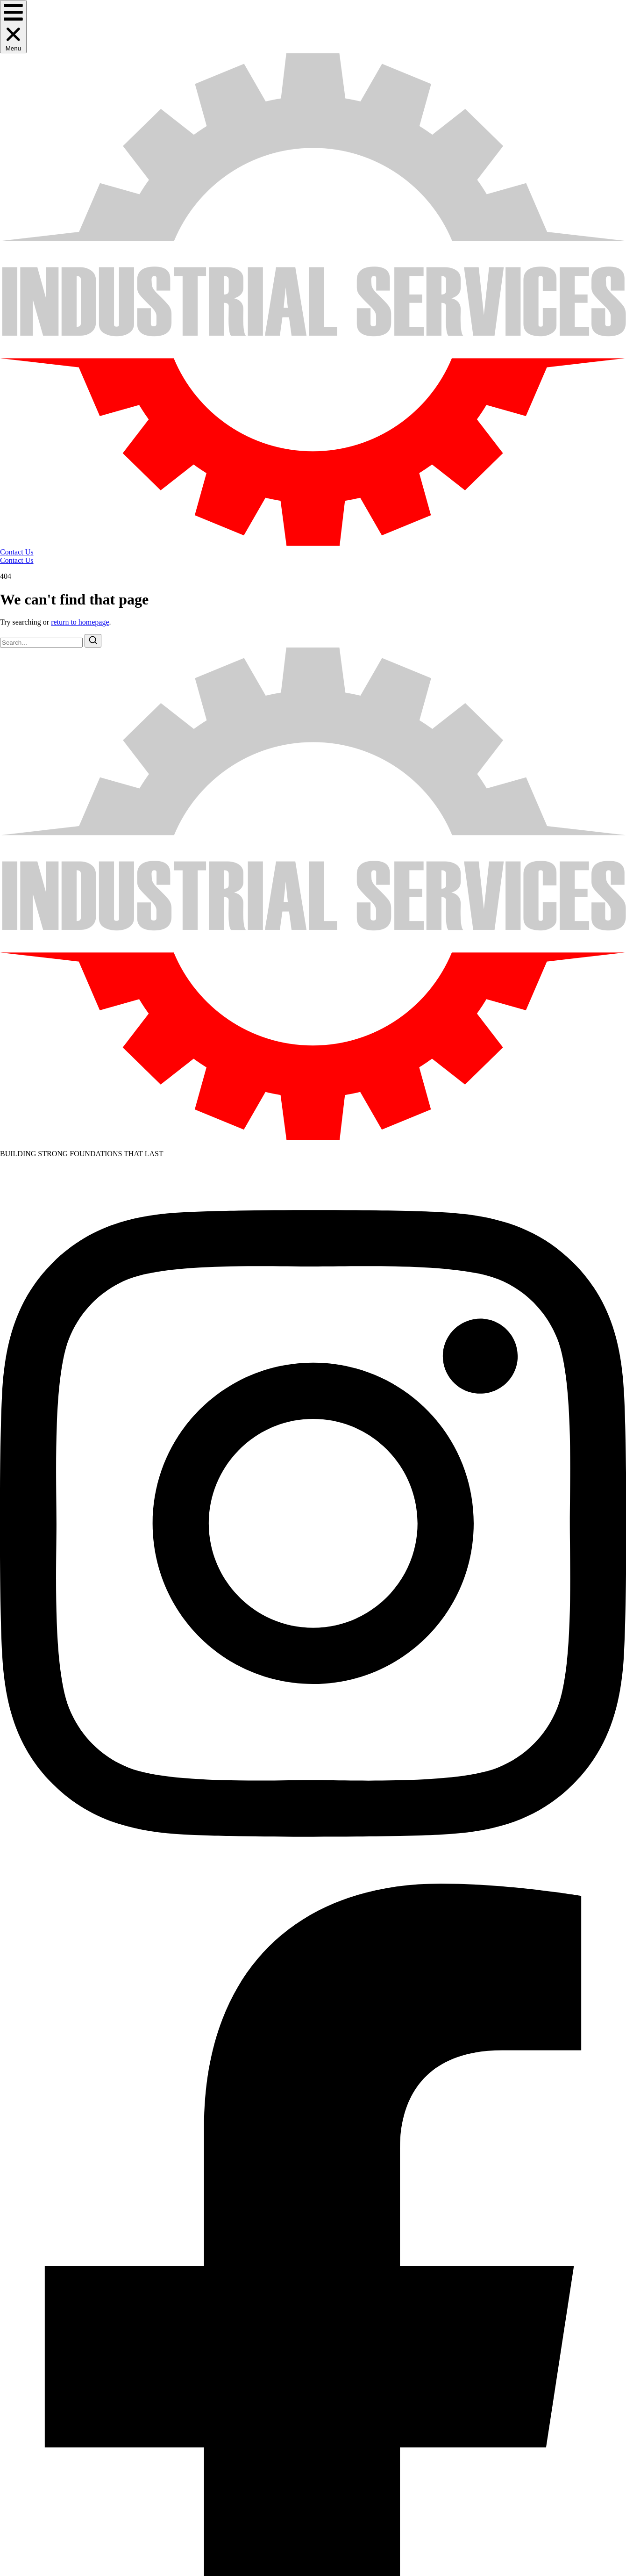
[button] (13, 26)
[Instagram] (313, 1879)
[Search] (93, 641)
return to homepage (80, 622)
